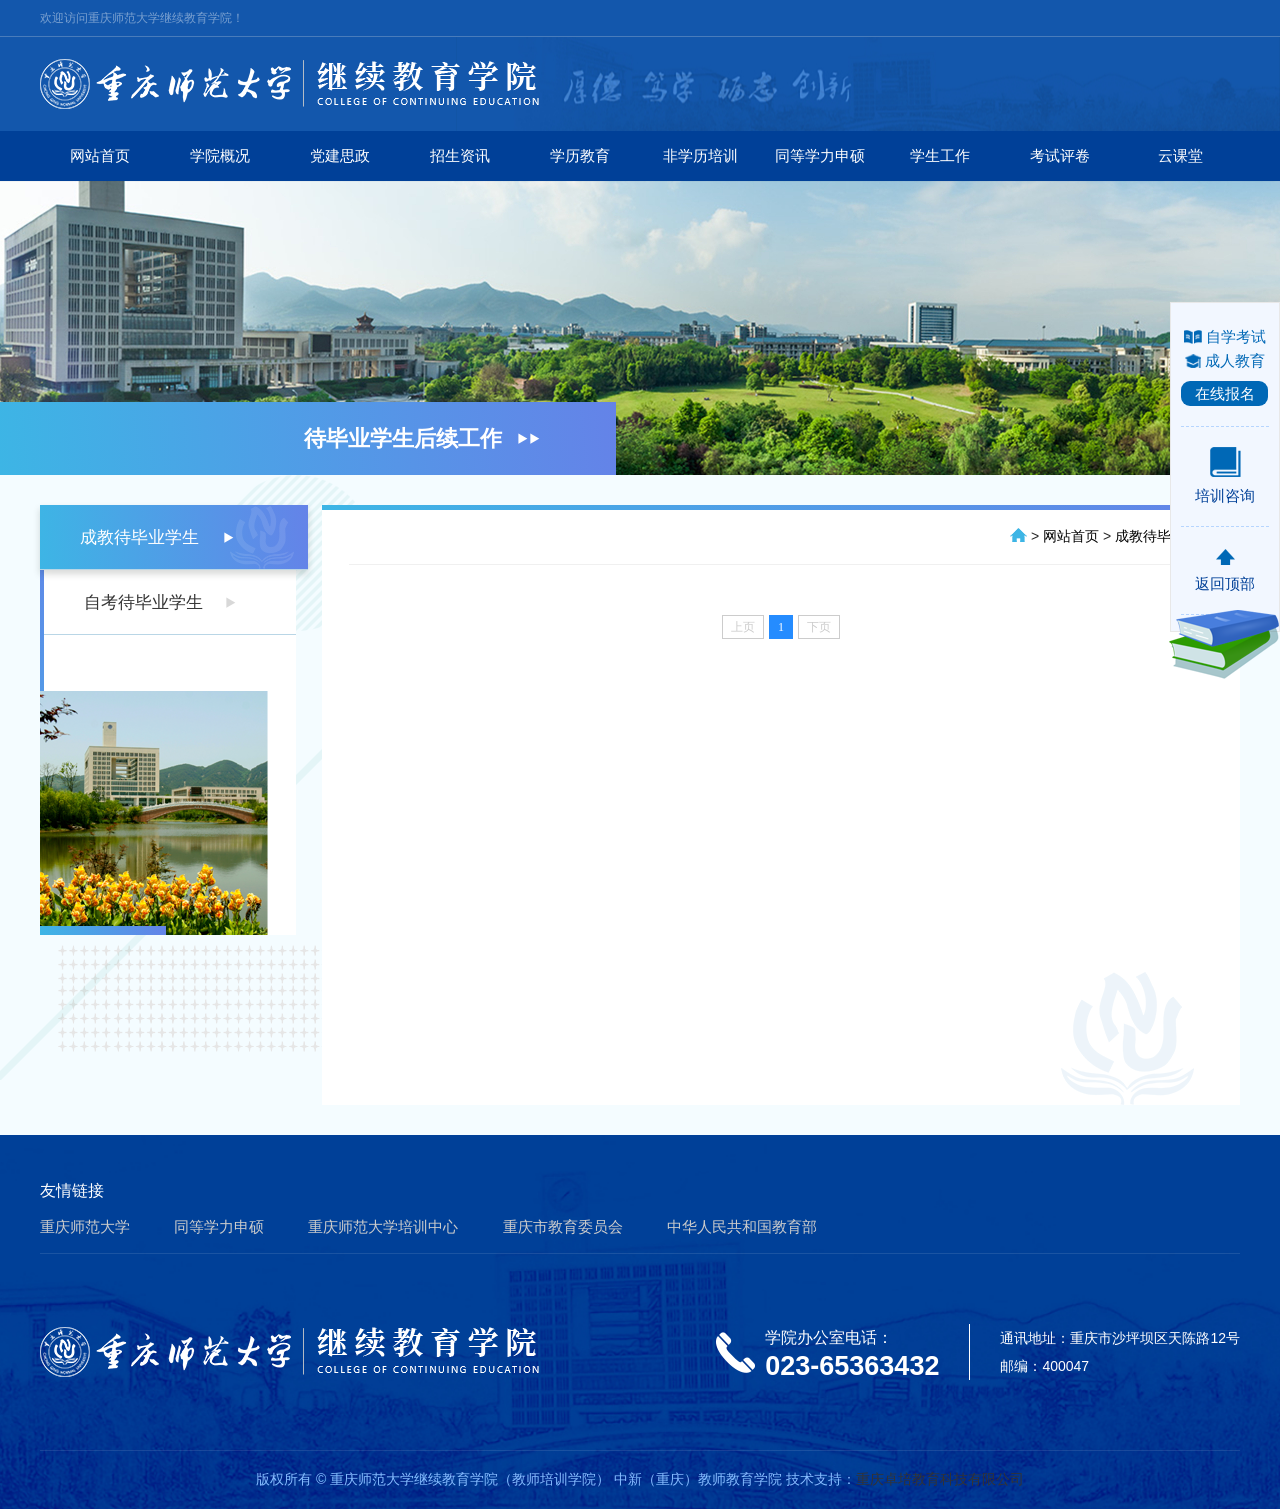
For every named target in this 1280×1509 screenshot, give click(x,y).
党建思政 (340, 155)
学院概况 (220, 155)
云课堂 (1180, 155)
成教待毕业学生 (139, 537)
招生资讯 (460, 155)
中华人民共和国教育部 (742, 1226)
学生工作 (940, 155)
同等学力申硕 (820, 155)
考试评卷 (1060, 155)
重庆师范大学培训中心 (383, 1226)
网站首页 (100, 155)
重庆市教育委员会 (563, 1226)
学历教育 (580, 155)
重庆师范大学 (85, 1226)
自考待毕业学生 (143, 602)
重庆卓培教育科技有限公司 (940, 1479)
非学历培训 (700, 155)
